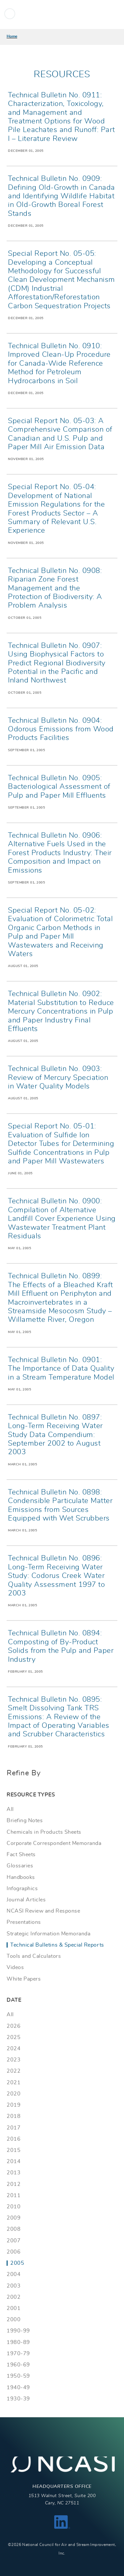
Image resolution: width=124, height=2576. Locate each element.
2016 (14, 2139)
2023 (14, 2059)
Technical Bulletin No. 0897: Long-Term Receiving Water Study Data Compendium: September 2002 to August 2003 (55, 1435)
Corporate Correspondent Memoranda (54, 1843)
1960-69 (18, 2364)
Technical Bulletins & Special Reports (57, 1945)
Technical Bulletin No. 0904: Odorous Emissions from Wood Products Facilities (61, 729)
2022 (14, 2071)
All (10, 1809)
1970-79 (18, 2353)
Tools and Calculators (34, 1956)
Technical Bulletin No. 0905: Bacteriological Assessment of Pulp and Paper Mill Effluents (59, 786)
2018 (14, 2116)
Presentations (24, 1922)
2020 (14, 2093)
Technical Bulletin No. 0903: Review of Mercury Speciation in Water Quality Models (58, 1077)
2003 (14, 2286)
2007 (14, 2240)
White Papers (24, 1979)
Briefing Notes (25, 1820)
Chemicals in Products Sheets (44, 1832)
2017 (14, 2127)
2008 (14, 2229)
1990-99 (18, 2330)
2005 (17, 2263)
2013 (14, 2172)
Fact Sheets (21, 1854)
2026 (14, 2026)
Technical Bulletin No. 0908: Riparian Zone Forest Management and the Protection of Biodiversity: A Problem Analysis (55, 588)
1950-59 (18, 2376)
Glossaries (20, 1865)
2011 (14, 2195)
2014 (14, 2161)
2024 (14, 2048)
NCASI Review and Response (43, 1911)
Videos (15, 1967)
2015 (14, 2150)
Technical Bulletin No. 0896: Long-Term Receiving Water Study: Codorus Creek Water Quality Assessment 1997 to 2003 (56, 1576)
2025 (14, 2037)
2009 (14, 2218)
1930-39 (18, 2398)
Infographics (22, 1888)
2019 (14, 2105)
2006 (14, 2252)
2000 (14, 2319)
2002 (14, 2297)
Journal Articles (26, 1899)
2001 (14, 2308)
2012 (14, 2184)
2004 (14, 2274)
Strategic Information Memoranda (48, 1933)
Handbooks (21, 1877)
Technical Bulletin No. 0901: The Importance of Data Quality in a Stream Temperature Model (61, 1368)
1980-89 (18, 2342)
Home (12, 36)
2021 (14, 2082)
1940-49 (18, 2387)
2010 (14, 2206)
